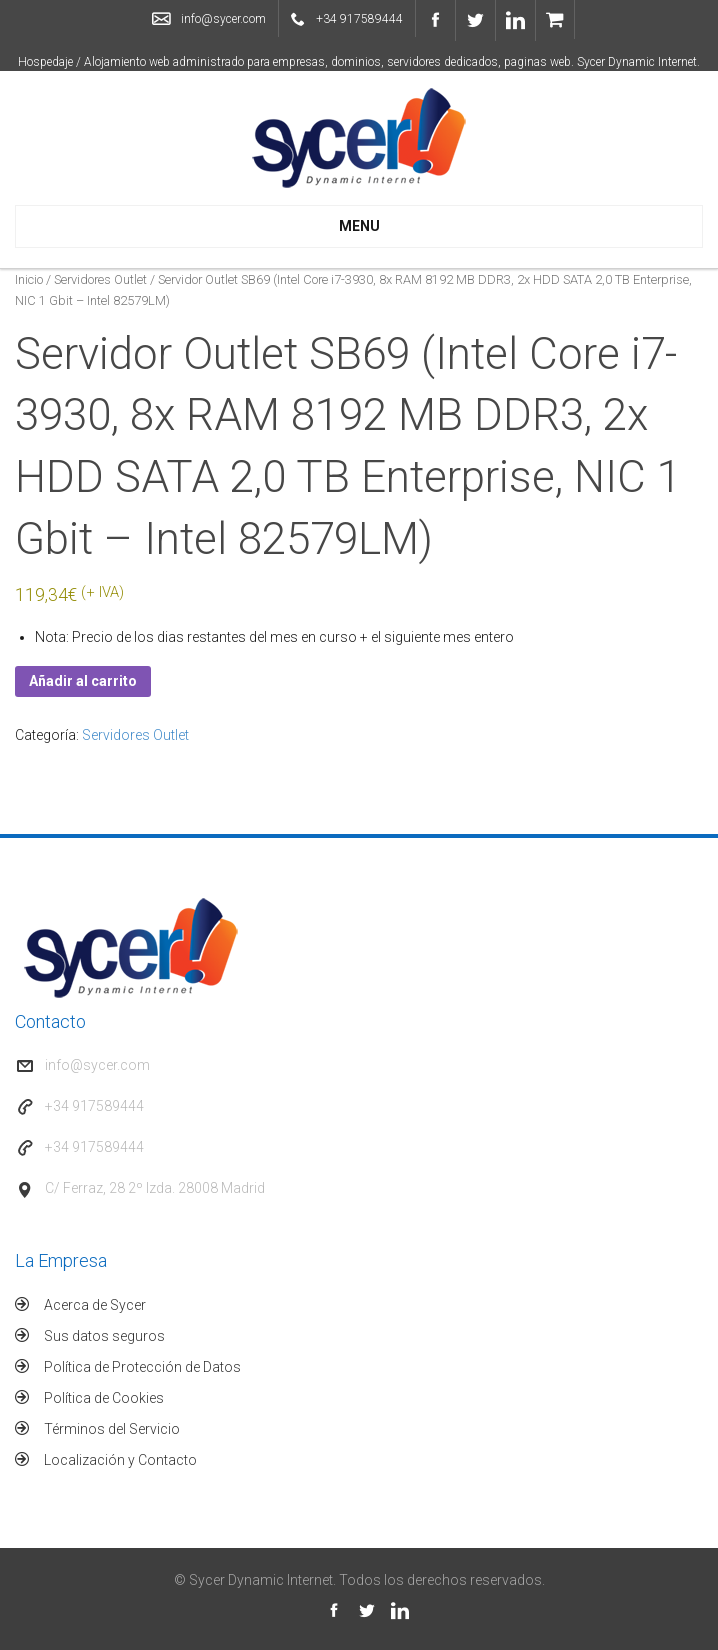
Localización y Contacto (120, 1460)
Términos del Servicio (112, 1429)
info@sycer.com (223, 19)
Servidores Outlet (100, 279)
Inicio (29, 279)
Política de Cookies (104, 1398)
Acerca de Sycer (95, 1305)
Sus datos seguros (104, 1336)
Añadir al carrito (83, 681)
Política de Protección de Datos (142, 1367)
